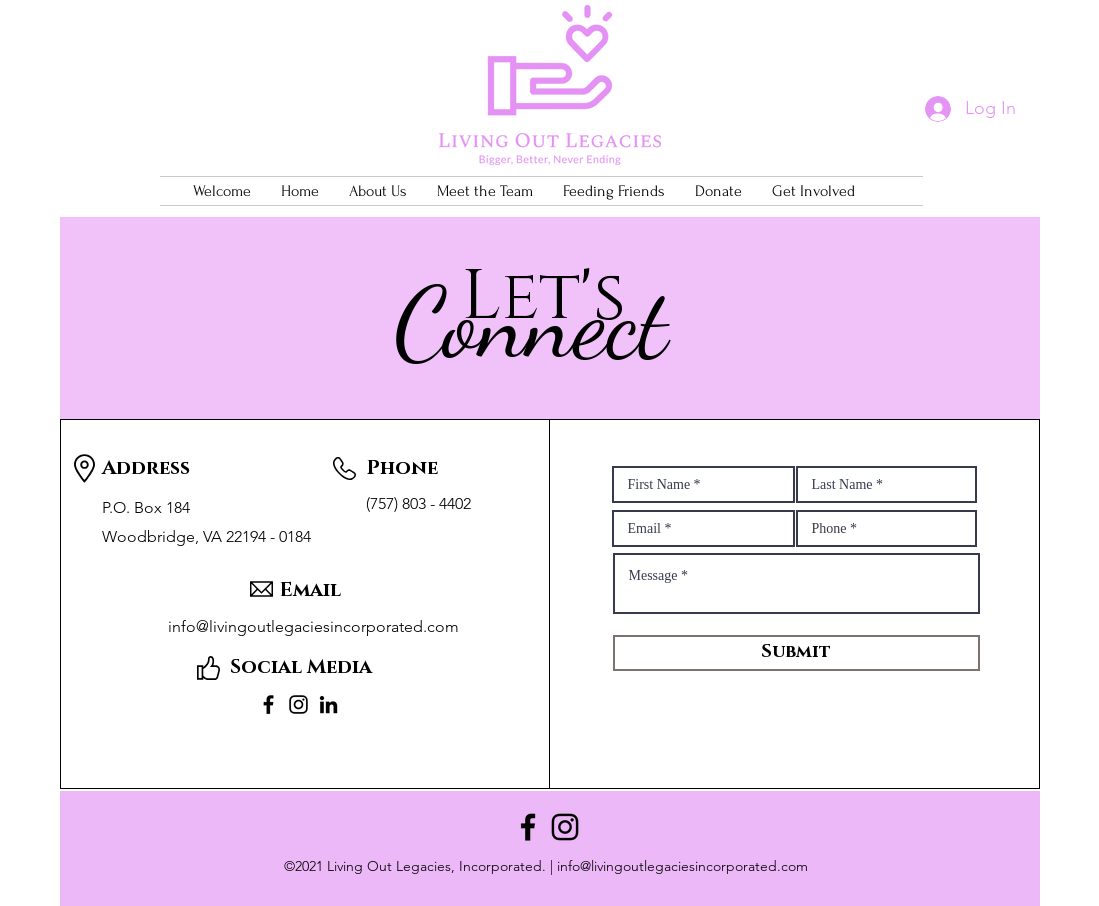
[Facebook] (268, 704)
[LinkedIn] (328, 704)
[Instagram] (298, 704)
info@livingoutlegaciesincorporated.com (682, 866)
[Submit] (796, 653)
